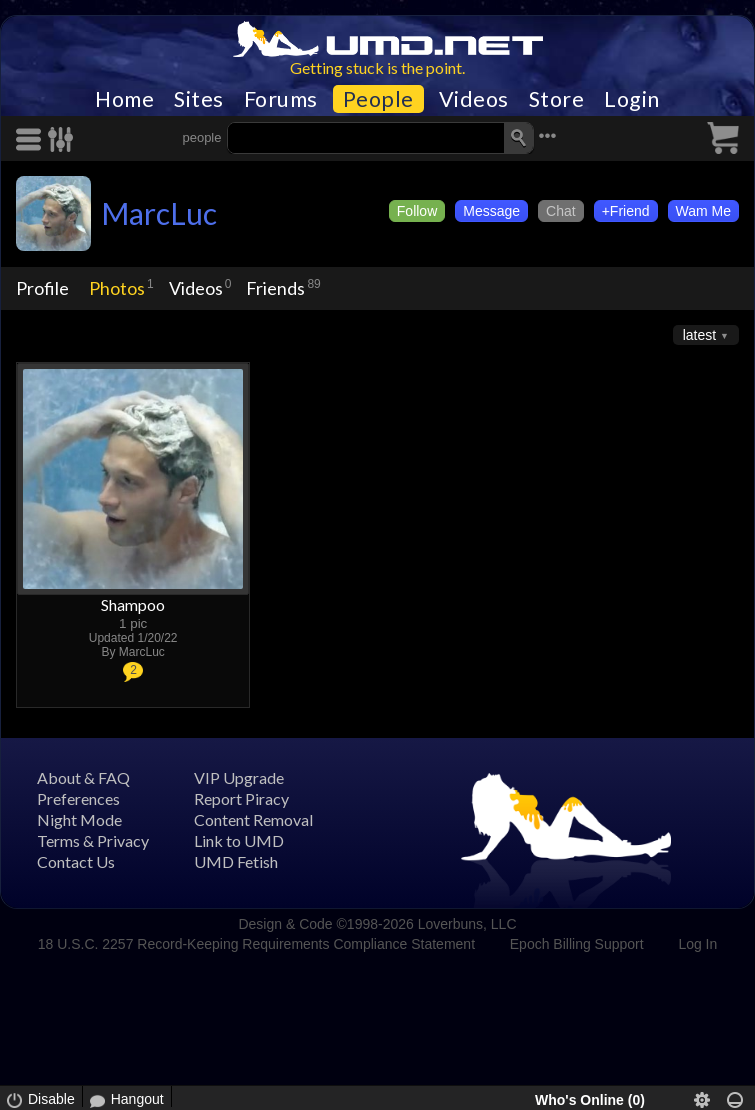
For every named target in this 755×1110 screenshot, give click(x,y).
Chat (561, 211)
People (378, 99)
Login (632, 99)
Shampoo (133, 604)
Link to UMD (239, 840)
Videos (474, 99)
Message (491, 211)
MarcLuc (159, 213)
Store (557, 99)
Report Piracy (241, 798)
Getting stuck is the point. (377, 67)
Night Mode (79, 819)
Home (124, 99)
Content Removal (253, 819)
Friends (275, 288)
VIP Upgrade (239, 777)
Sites (199, 99)
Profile (42, 288)
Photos (117, 288)
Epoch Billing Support (577, 944)
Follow (417, 211)
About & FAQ (83, 777)
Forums (281, 99)
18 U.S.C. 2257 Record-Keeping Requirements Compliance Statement (256, 944)
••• (548, 135)
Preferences (78, 798)
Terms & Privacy (93, 840)
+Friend (626, 211)
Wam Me (703, 211)
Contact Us (76, 861)
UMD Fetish (236, 861)
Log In (697, 944)
